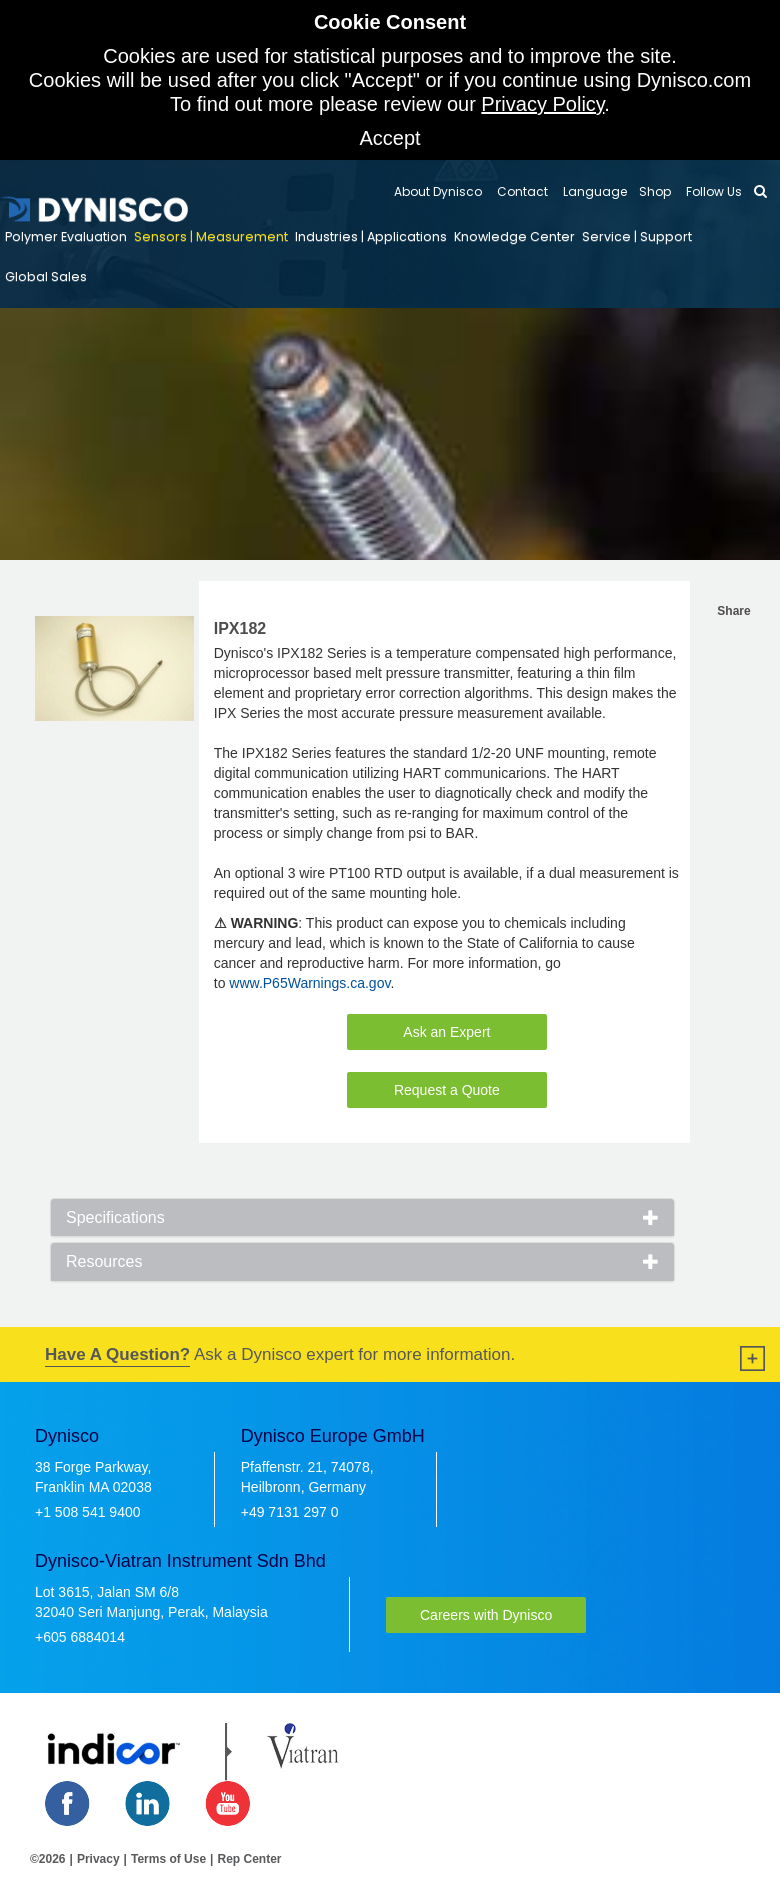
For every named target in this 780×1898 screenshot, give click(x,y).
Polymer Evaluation (66, 236)
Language (593, 191)
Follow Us (712, 191)
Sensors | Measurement (211, 236)
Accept (389, 138)
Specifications (115, 1217)
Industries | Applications (371, 236)
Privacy (98, 1859)
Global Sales (46, 276)
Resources (104, 1261)
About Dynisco (438, 191)
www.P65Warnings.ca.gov (309, 983)
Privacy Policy (542, 104)
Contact (521, 191)
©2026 (48, 1859)
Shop (655, 191)
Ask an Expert (446, 1032)
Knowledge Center (514, 236)
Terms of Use (168, 1859)
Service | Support (637, 236)
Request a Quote (447, 1090)
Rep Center (249, 1859)
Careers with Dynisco (486, 1615)
